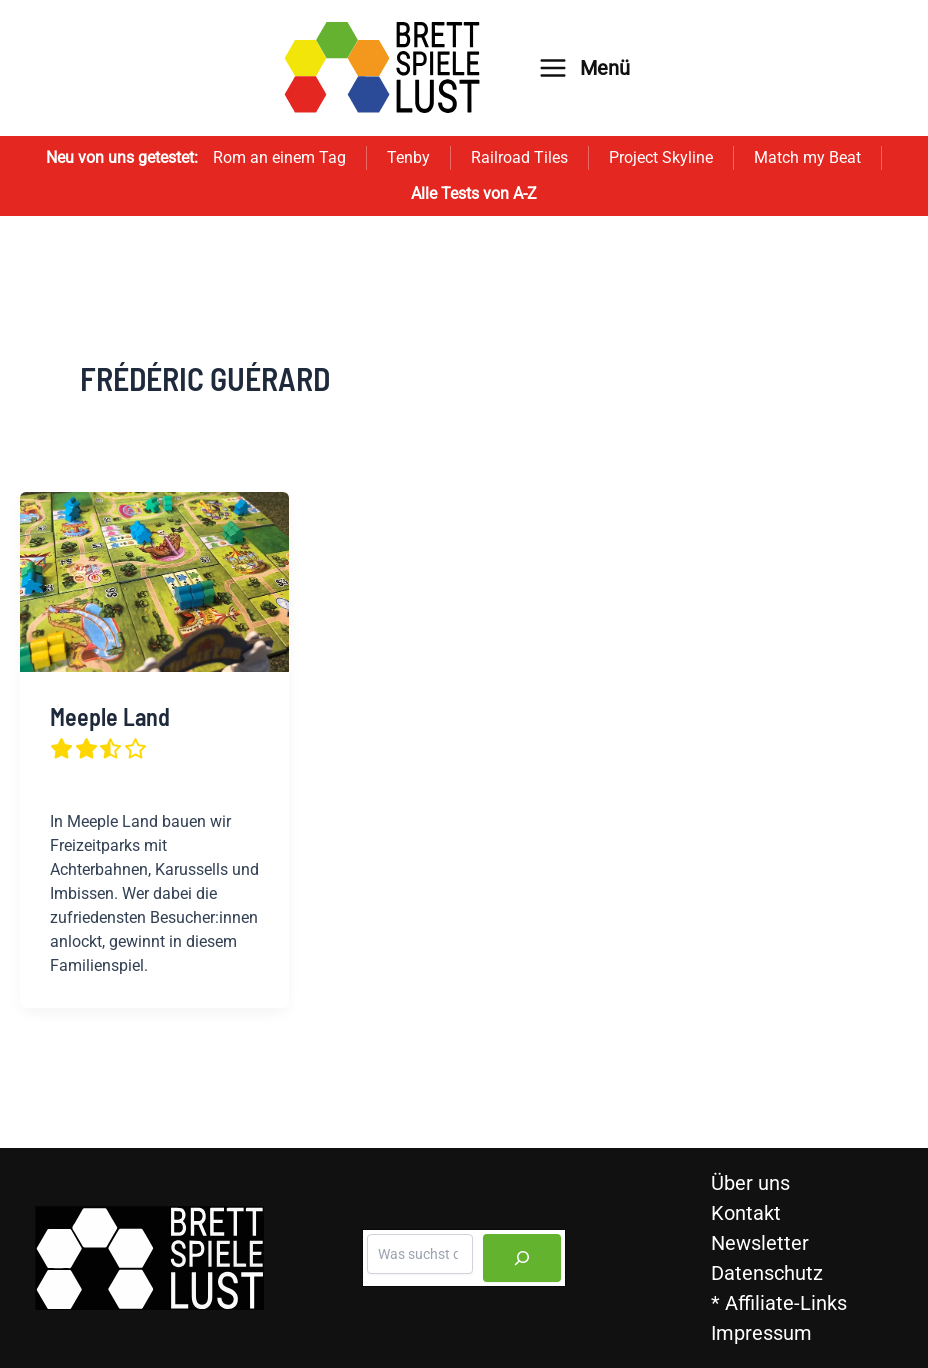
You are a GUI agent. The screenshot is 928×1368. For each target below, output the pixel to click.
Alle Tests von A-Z (474, 193)
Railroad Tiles (519, 157)
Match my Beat (807, 157)
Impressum (761, 1333)
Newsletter (760, 1243)
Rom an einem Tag (279, 157)
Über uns (750, 1183)
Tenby (408, 157)
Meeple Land (110, 731)
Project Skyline (661, 157)
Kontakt (746, 1213)
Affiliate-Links (786, 1303)
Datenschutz (767, 1273)
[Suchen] (522, 1258)
